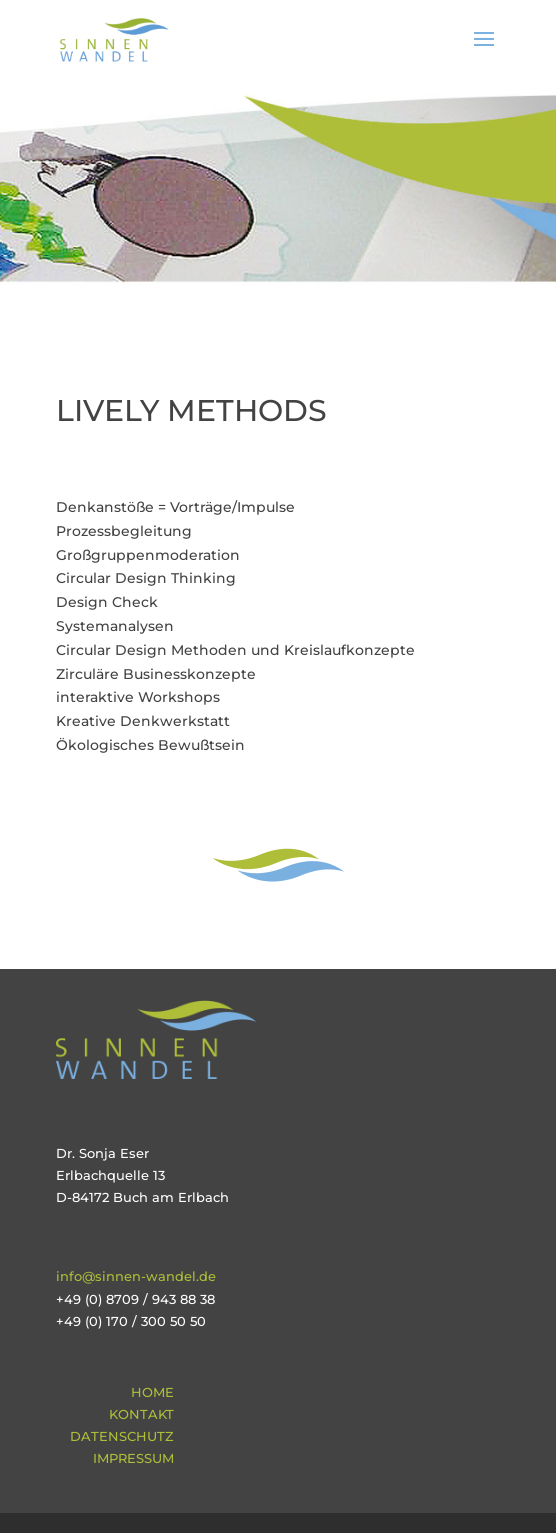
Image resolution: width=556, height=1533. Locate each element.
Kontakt (141, 1414)
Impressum (133, 1458)
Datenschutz (122, 1436)
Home (152, 1392)
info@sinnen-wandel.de (136, 1276)
